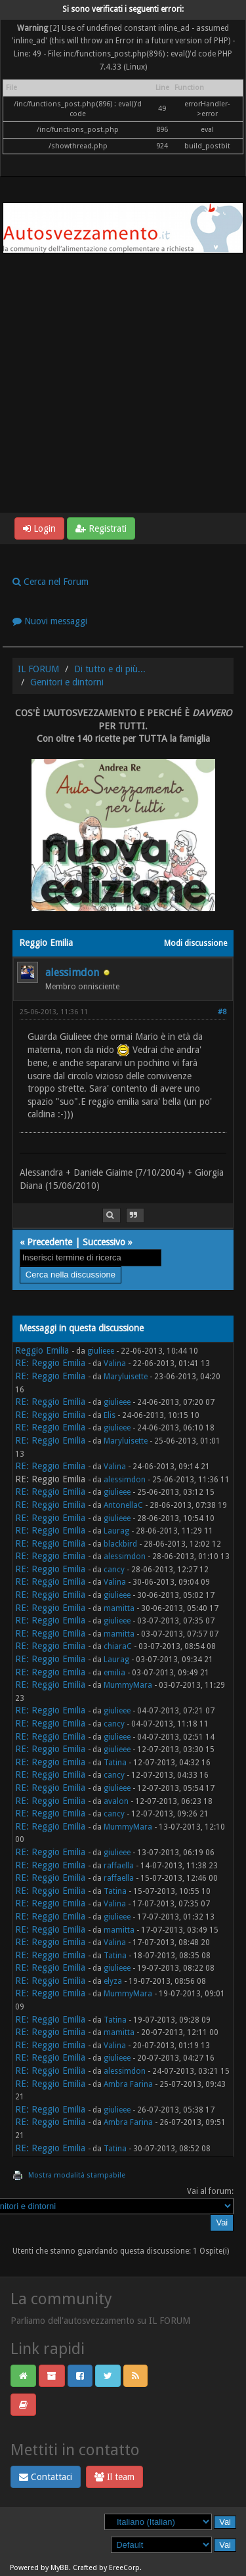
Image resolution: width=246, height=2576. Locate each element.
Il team (114, 2477)
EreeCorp (124, 2568)
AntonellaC (123, 1505)
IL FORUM (38, 669)
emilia (114, 1672)
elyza (113, 1981)
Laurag (116, 1530)
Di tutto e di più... (110, 669)
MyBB (60, 2568)
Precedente (49, 1242)
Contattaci (45, 2477)
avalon (116, 1801)
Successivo (104, 1242)
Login (39, 528)
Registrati (101, 528)
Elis (109, 1415)
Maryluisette (126, 1376)
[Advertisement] (123, 383)
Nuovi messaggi (49, 621)
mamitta (119, 1608)
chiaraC (118, 1646)
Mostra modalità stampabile (76, 2175)
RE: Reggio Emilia (50, 1363)
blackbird (120, 1544)
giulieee (100, 1351)
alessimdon (72, 972)
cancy (114, 1569)
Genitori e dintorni (67, 682)
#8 (222, 1012)
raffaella (119, 1865)
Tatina (115, 1762)
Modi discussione (195, 943)
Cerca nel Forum (50, 581)
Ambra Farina (128, 2084)
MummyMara (128, 1685)
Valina (115, 1363)
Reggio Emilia (42, 1350)
